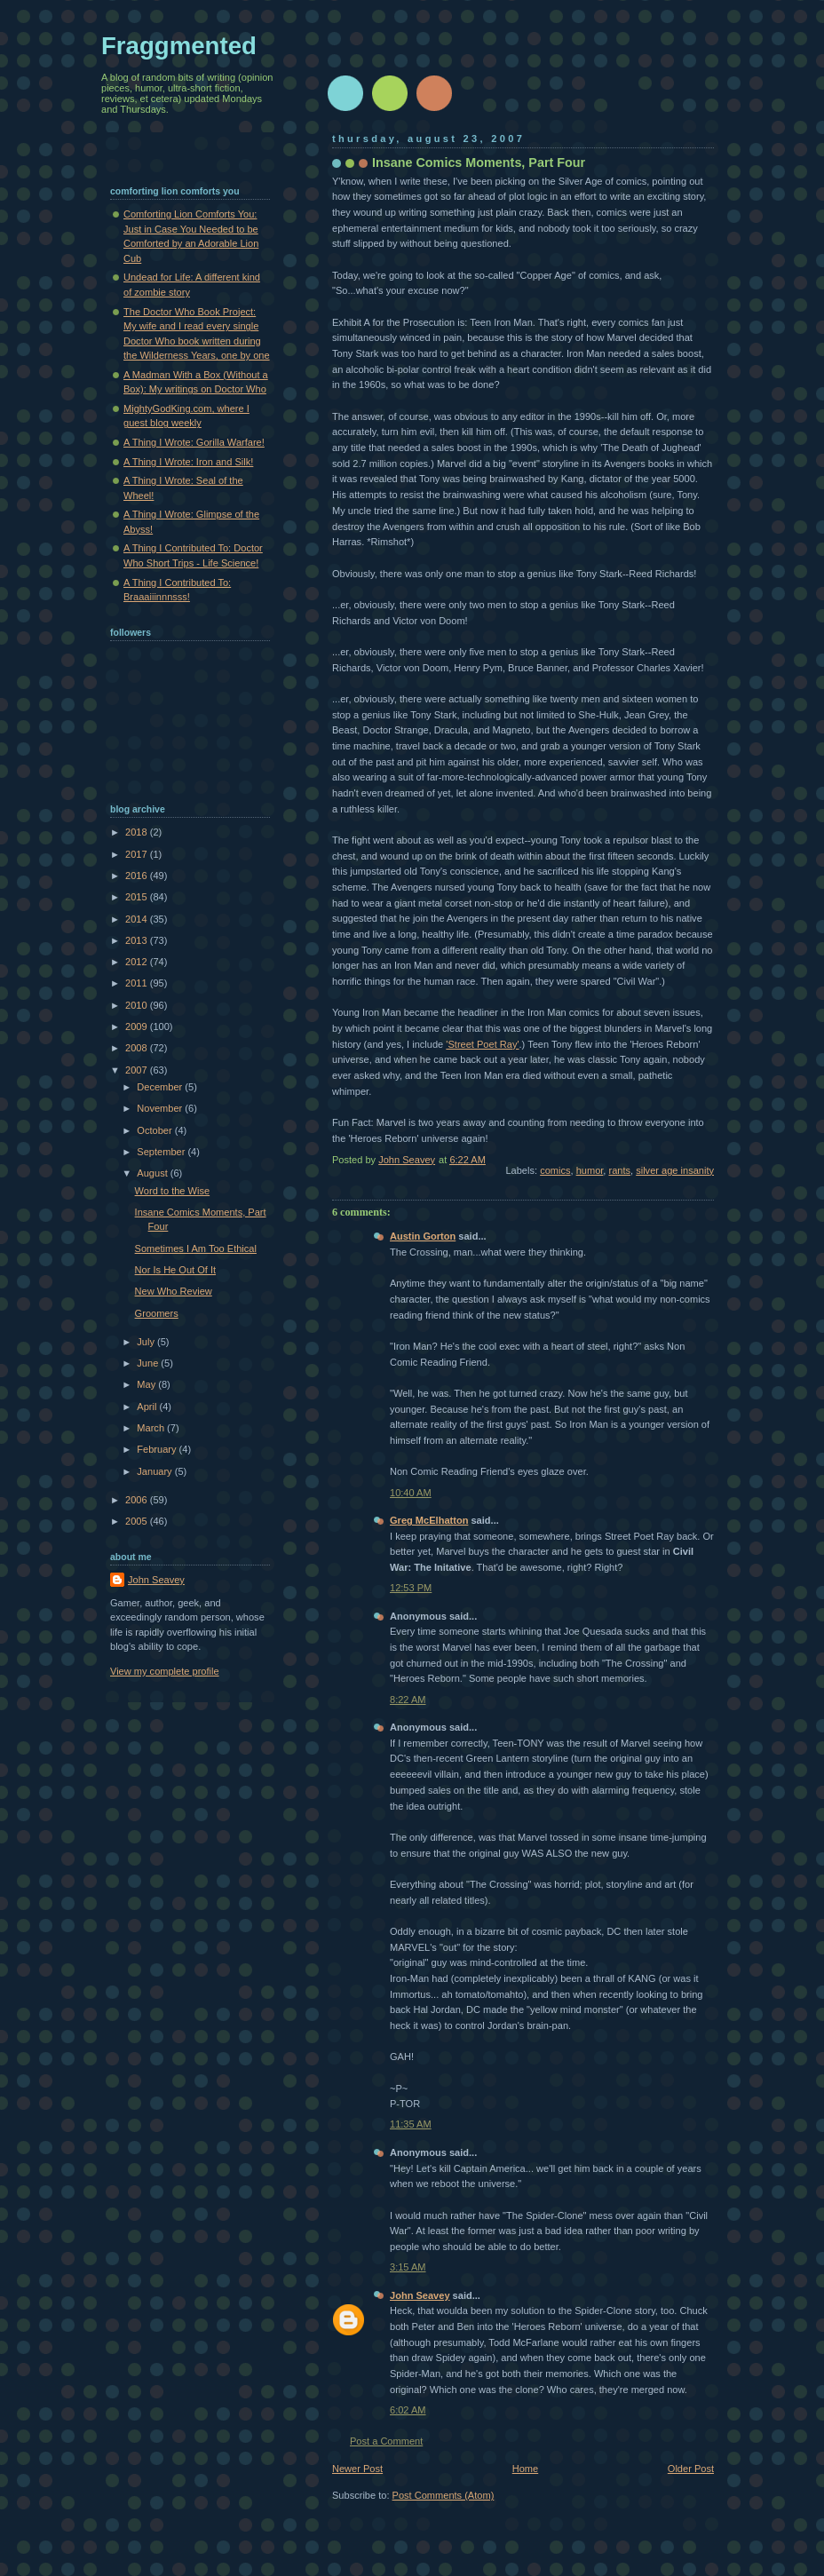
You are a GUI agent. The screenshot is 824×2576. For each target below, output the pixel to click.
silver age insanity (675, 1170)
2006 (137, 1499)
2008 (137, 1047)
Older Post (691, 2468)
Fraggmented (179, 45)
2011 (137, 983)
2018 (137, 832)
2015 (137, 897)
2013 (137, 940)
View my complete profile (164, 1671)
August (153, 1173)
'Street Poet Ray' (482, 1044)
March (152, 1428)
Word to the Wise (172, 1190)
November (161, 1108)
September (162, 1151)
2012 (137, 961)
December (161, 1087)
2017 (137, 854)
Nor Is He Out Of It (175, 1269)
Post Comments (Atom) (443, 2495)
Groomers (156, 1313)
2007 (137, 1070)
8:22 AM (408, 1699)
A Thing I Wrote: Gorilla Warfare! (194, 442)
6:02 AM (408, 2410)
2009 (137, 1026)
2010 (137, 1005)
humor (590, 1170)
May (147, 1384)
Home (525, 2468)
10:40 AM (411, 1492)
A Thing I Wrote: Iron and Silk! (188, 461)
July (147, 1341)
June (149, 1363)
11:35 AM (411, 2124)
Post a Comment (386, 2441)
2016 (137, 875)
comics (555, 1170)
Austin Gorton (423, 1236)
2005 (137, 1521)
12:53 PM (411, 1587)
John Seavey (420, 2295)
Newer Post (357, 2468)
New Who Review (173, 1291)
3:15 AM (408, 2267)
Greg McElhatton (429, 1520)
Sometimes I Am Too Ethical (196, 1248)
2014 (137, 919)
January (155, 1471)
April (148, 1406)
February (157, 1449)
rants (619, 1170)
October (155, 1130)
